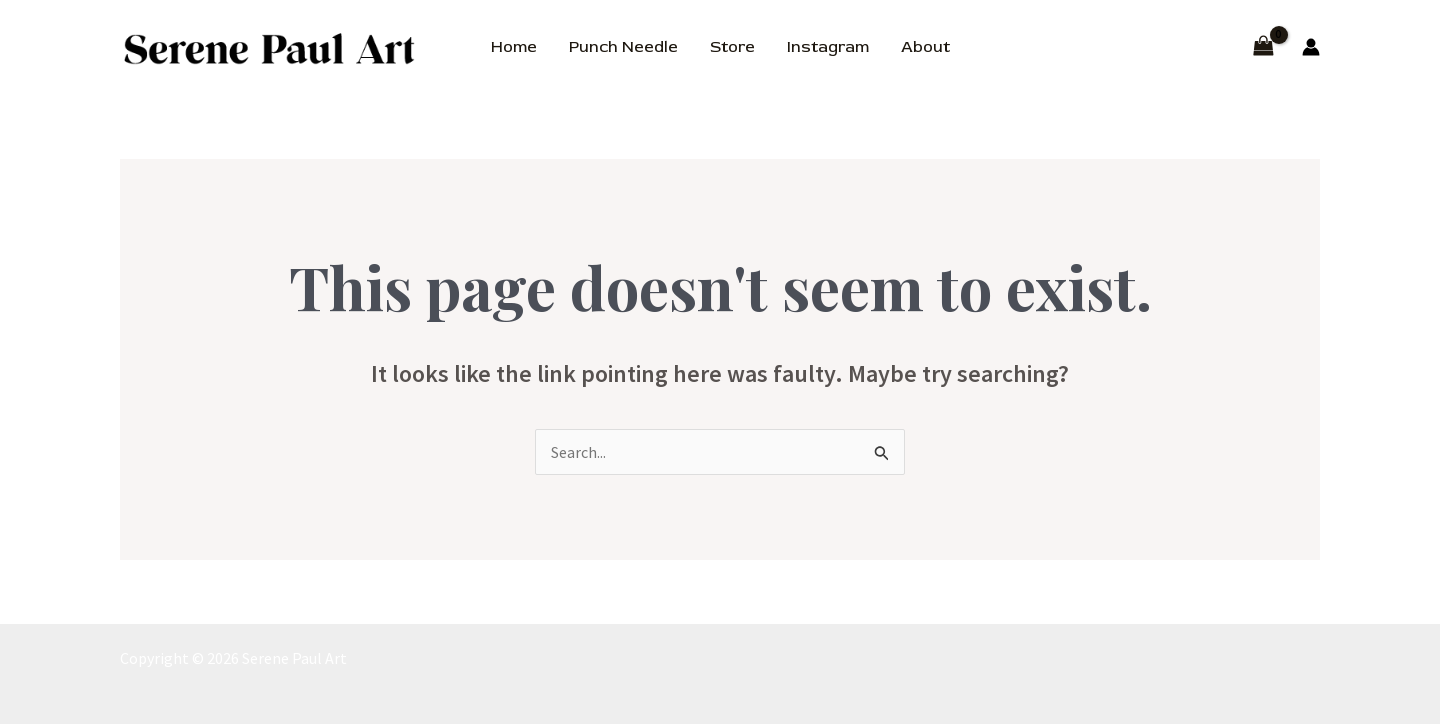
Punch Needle (623, 47)
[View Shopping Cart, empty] (1263, 47)
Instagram (828, 47)
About (925, 47)
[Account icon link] (1311, 47)
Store (732, 47)
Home (514, 47)
